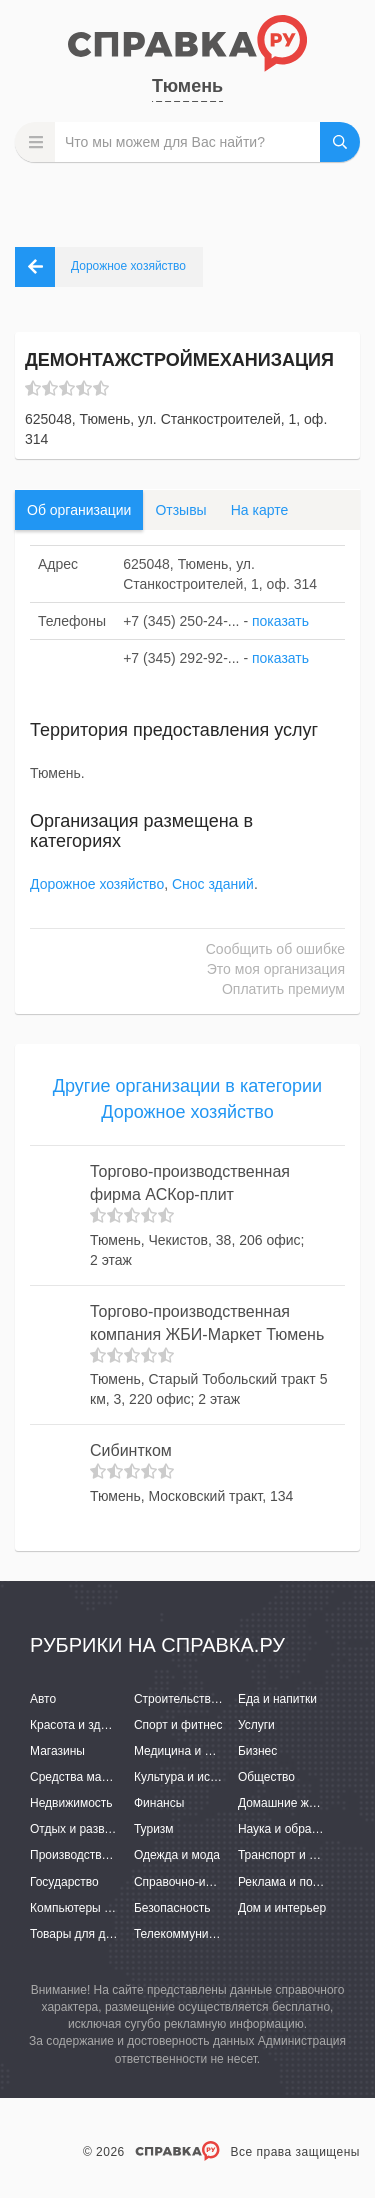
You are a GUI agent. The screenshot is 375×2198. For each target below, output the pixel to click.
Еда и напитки (277, 1699)
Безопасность (172, 1908)
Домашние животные (297, 1803)
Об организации (79, 510)
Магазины (57, 1751)
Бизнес (257, 1751)
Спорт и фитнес (178, 1725)
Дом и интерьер (282, 1908)
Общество (266, 1777)
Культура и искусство (193, 1777)
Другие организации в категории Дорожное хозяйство (187, 1099)
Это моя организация (276, 969)
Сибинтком (131, 1450)
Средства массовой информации (122, 1777)
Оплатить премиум (283, 989)
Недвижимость (71, 1803)
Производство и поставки (100, 1855)
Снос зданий (213, 884)
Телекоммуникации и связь (209, 1934)
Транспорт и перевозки (302, 1855)
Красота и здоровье (85, 1725)
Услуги (256, 1725)
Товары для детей (80, 1934)
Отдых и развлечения (90, 1829)
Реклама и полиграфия (302, 1882)
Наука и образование (297, 1829)
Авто (43, 1699)
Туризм (154, 1829)
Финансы (159, 1803)
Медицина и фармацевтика (210, 1751)
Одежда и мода (177, 1855)
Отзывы (180, 510)
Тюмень (187, 86)
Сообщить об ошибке (275, 949)
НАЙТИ (340, 142)
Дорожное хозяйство (97, 884)
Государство (64, 1882)
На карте (260, 510)
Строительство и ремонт (202, 1699)
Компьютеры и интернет (97, 1908)
